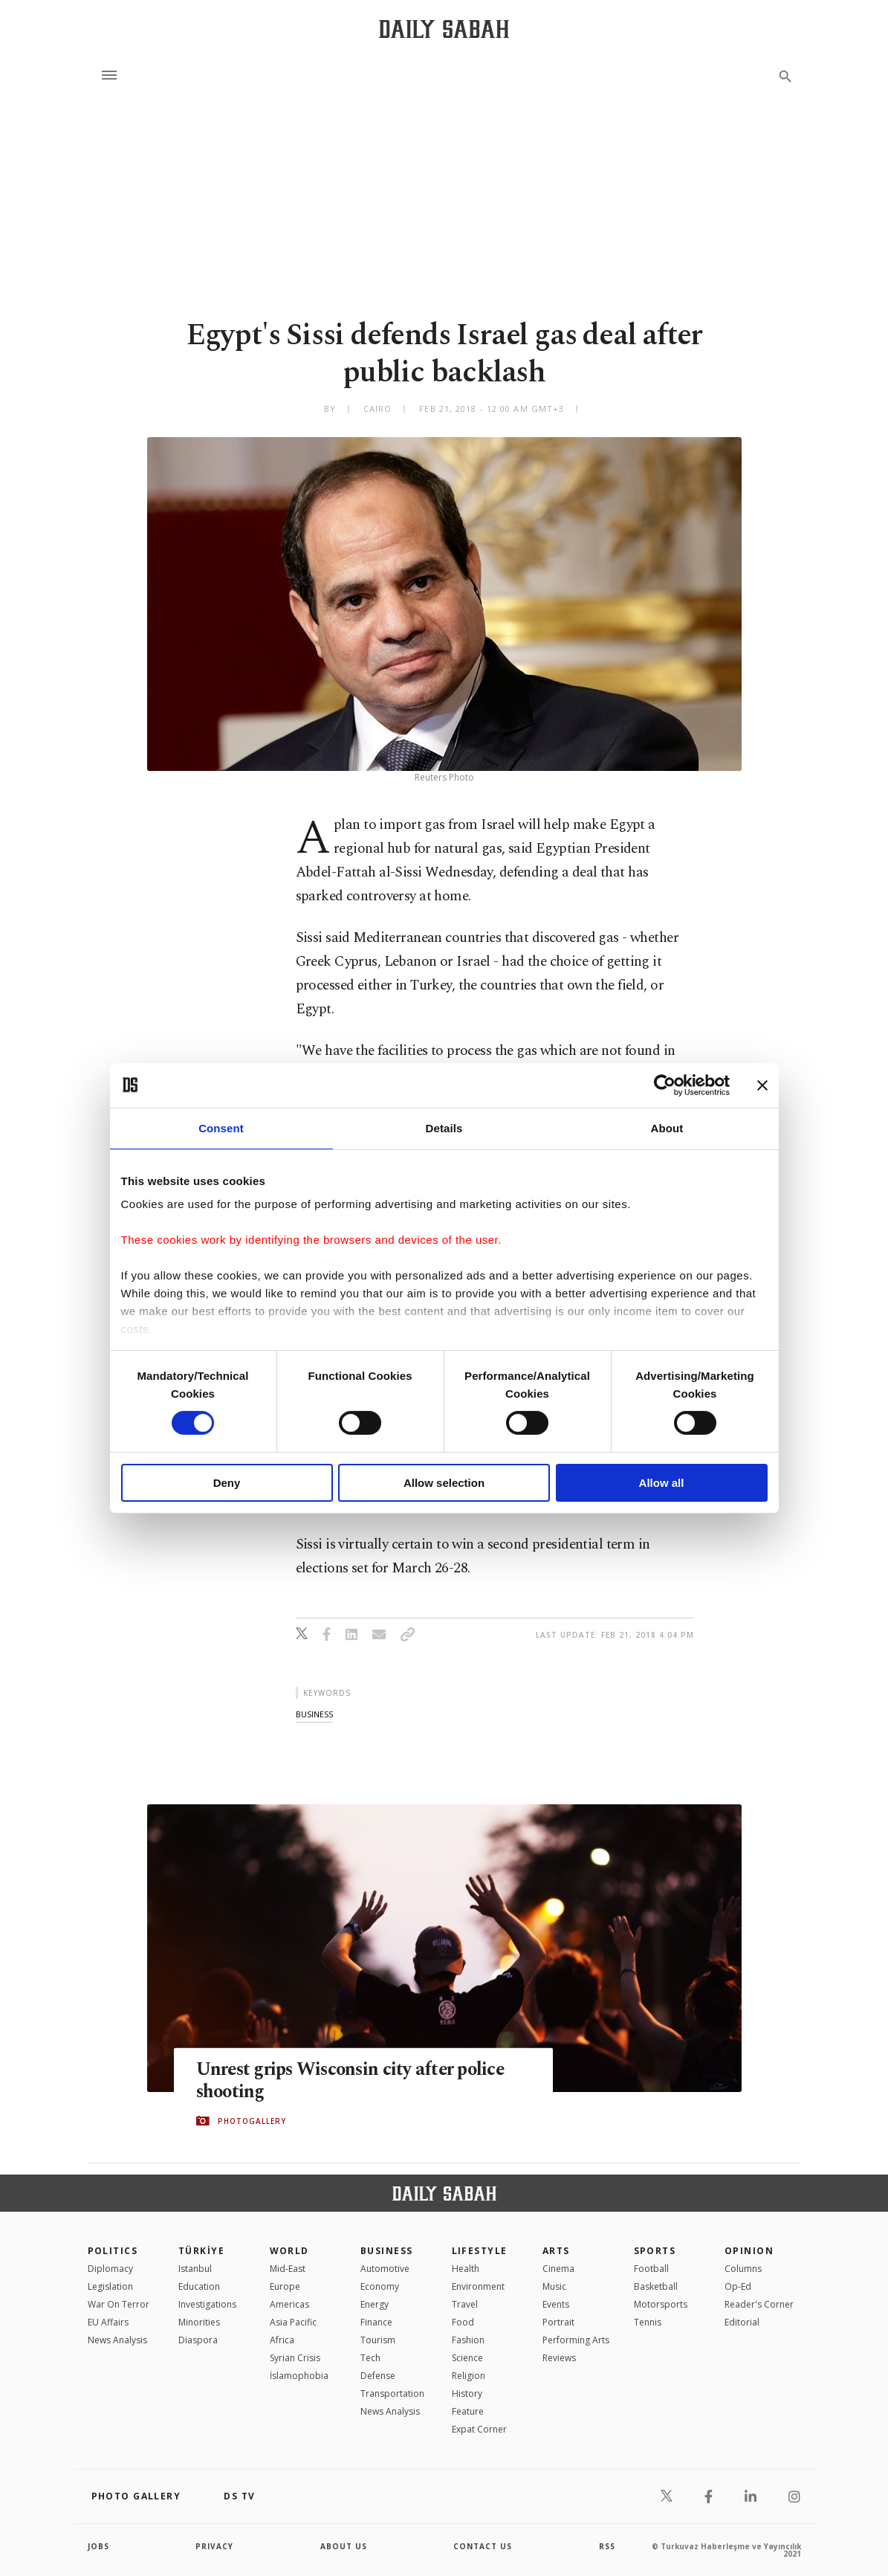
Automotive (384, 2268)
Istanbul (195, 2268)
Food (463, 2322)
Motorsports (660, 2304)
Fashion (468, 2340)
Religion (468, 2375)
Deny (227, 1482)
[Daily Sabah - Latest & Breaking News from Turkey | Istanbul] (444, 28)
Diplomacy (110, 2268)
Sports (655, 2250)
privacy (214, 2546)
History (467, 2393)
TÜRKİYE (201, 2250)
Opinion (749, 2250)
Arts (556, 2250)
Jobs (98, 2546)
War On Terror (118, 2304)
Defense (377, 2375)
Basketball (656, 2286)
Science (467, 2357)
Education (199, 2286)
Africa (282, 2340)
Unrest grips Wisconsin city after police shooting (353, 2080)
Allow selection (444, 1482)
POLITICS (113, 2250)
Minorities (199, 2322)
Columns (743, 2268)
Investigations (207, 2304)
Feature (468, 2411)
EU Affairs (108, 2322)
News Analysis (117, 2340)
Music (554, 2286)
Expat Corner (479, 2429)
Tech (370, 2357)
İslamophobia (299, 2375)
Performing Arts (575, 2340)
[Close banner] (762, 1084)
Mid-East (287, 2268)
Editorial (742, 2322)
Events (555, 2304)
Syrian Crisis (295, 2357)
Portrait (558, 2322)
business (314, 1714)
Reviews (559, 2357)
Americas (289, 2304)
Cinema (558, 2268)
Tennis (647, 2322)
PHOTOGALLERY (252, 2121)
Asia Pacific (293, 2322)
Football (651, 2268)
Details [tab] (444, 1127)
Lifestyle (480, 2250)
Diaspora (198, 2340)
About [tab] (667, 1127)
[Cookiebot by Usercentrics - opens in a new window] (665, 1085)
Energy (374, 2304)
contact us (482, 2546)
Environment (478, 2286)
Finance (376, 2322)
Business (386, 2250)
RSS (607, 2546)
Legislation (110, 2286)
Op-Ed (738, 2286)
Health (465, 2268)
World (289, 2250)
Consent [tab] (221, 1127)
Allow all (661, 1482)
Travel (465, 2304)
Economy (379, 2286)
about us (343, 2546)
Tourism (377, 2340)
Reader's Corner (759, 2304)
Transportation (392, 2393)
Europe (285, 2286)
